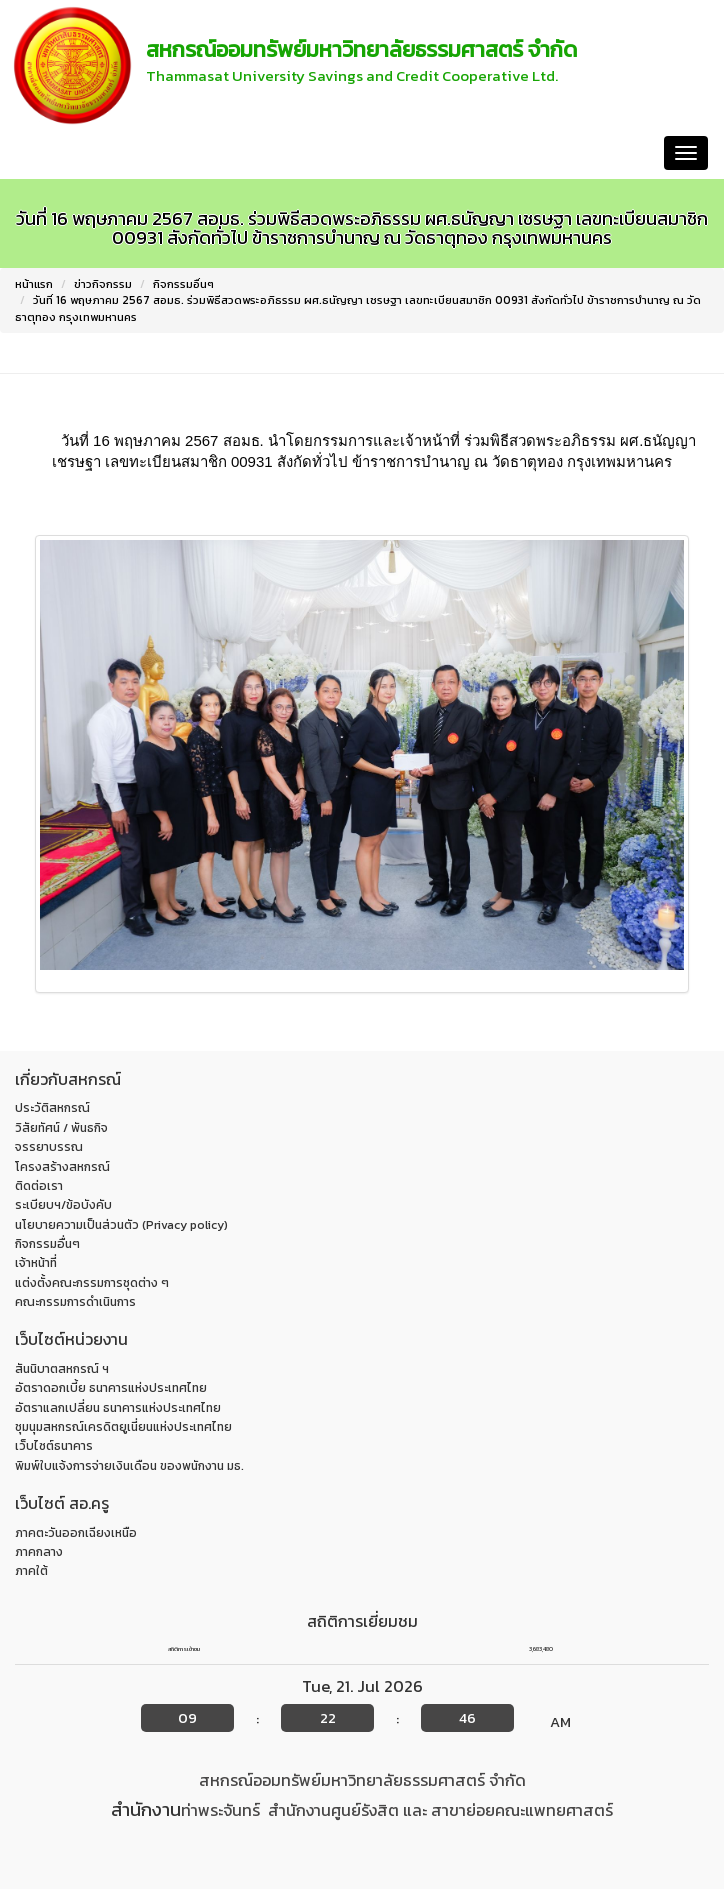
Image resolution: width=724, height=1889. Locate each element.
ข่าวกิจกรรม (103, 284)
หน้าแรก (41, 152)
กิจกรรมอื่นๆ (183, 284)
